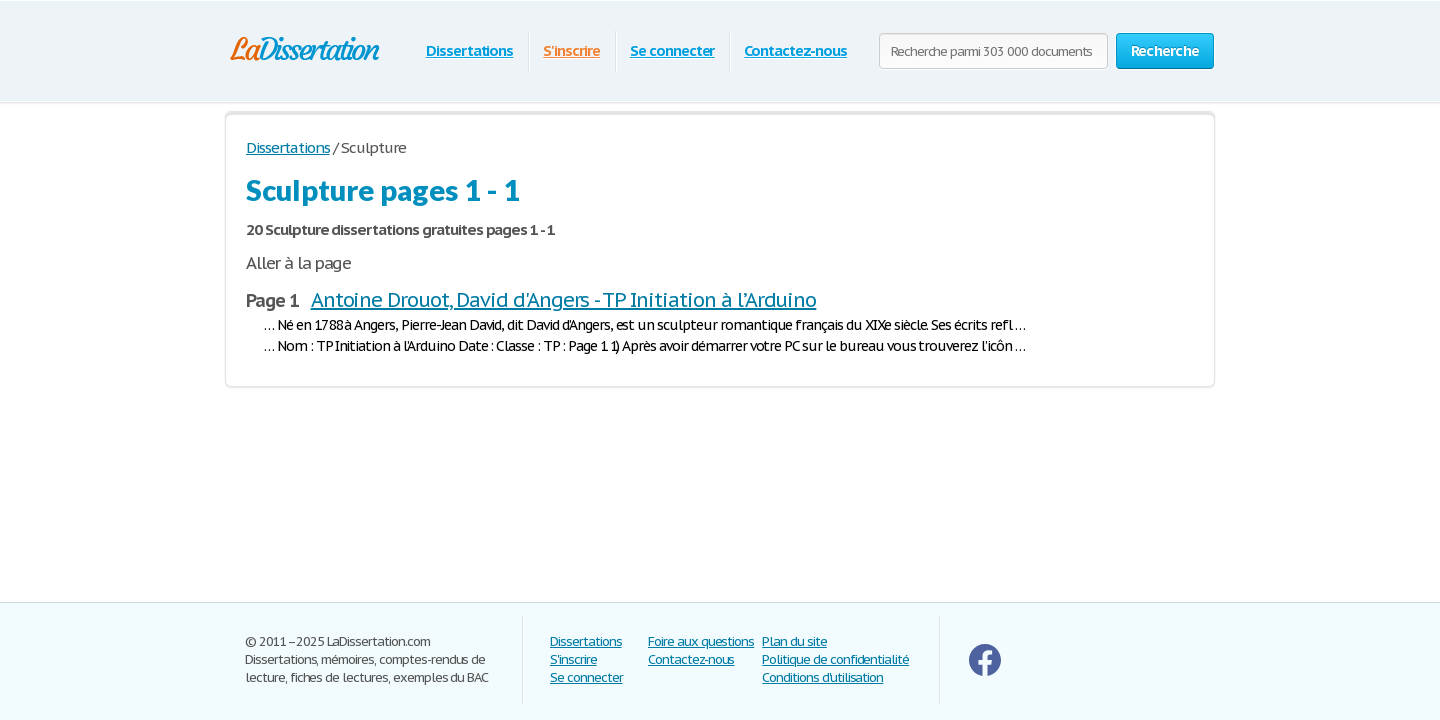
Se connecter (672, 50)
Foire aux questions (701, 641)
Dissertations (469, 50)
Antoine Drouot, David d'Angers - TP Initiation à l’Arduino (564, 300)
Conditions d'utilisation (822, 677)
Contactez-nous (795, 50)
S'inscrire (571, 50)
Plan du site (794, 641)
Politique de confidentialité (835, 659)
